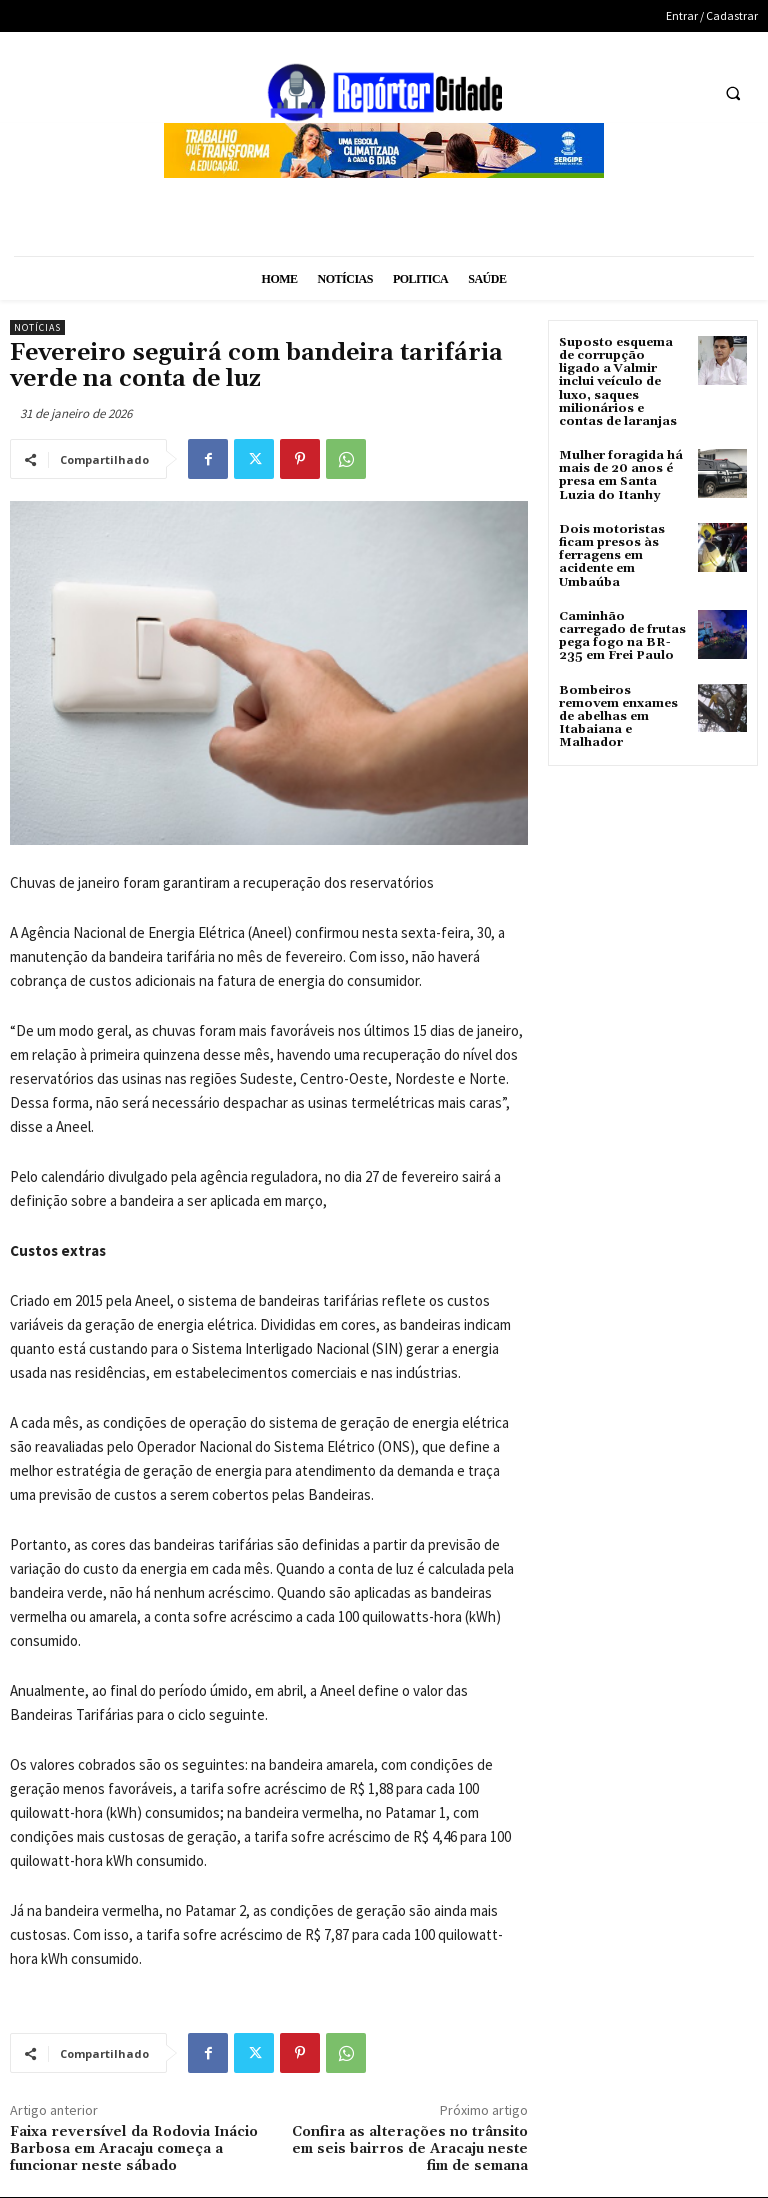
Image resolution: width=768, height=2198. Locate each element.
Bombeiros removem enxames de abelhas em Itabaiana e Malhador (618, 717)
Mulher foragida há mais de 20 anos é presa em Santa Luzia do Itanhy (621, 475)
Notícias (37, 327)
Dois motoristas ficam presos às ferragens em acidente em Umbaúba (612, 556)
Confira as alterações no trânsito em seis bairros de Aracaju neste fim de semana (410, 2149)
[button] (733, 93)
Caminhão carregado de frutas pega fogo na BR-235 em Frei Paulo (622, 636)
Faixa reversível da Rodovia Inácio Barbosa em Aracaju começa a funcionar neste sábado (134, 2149)
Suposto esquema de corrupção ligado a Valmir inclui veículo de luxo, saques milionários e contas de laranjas (618, 382)
